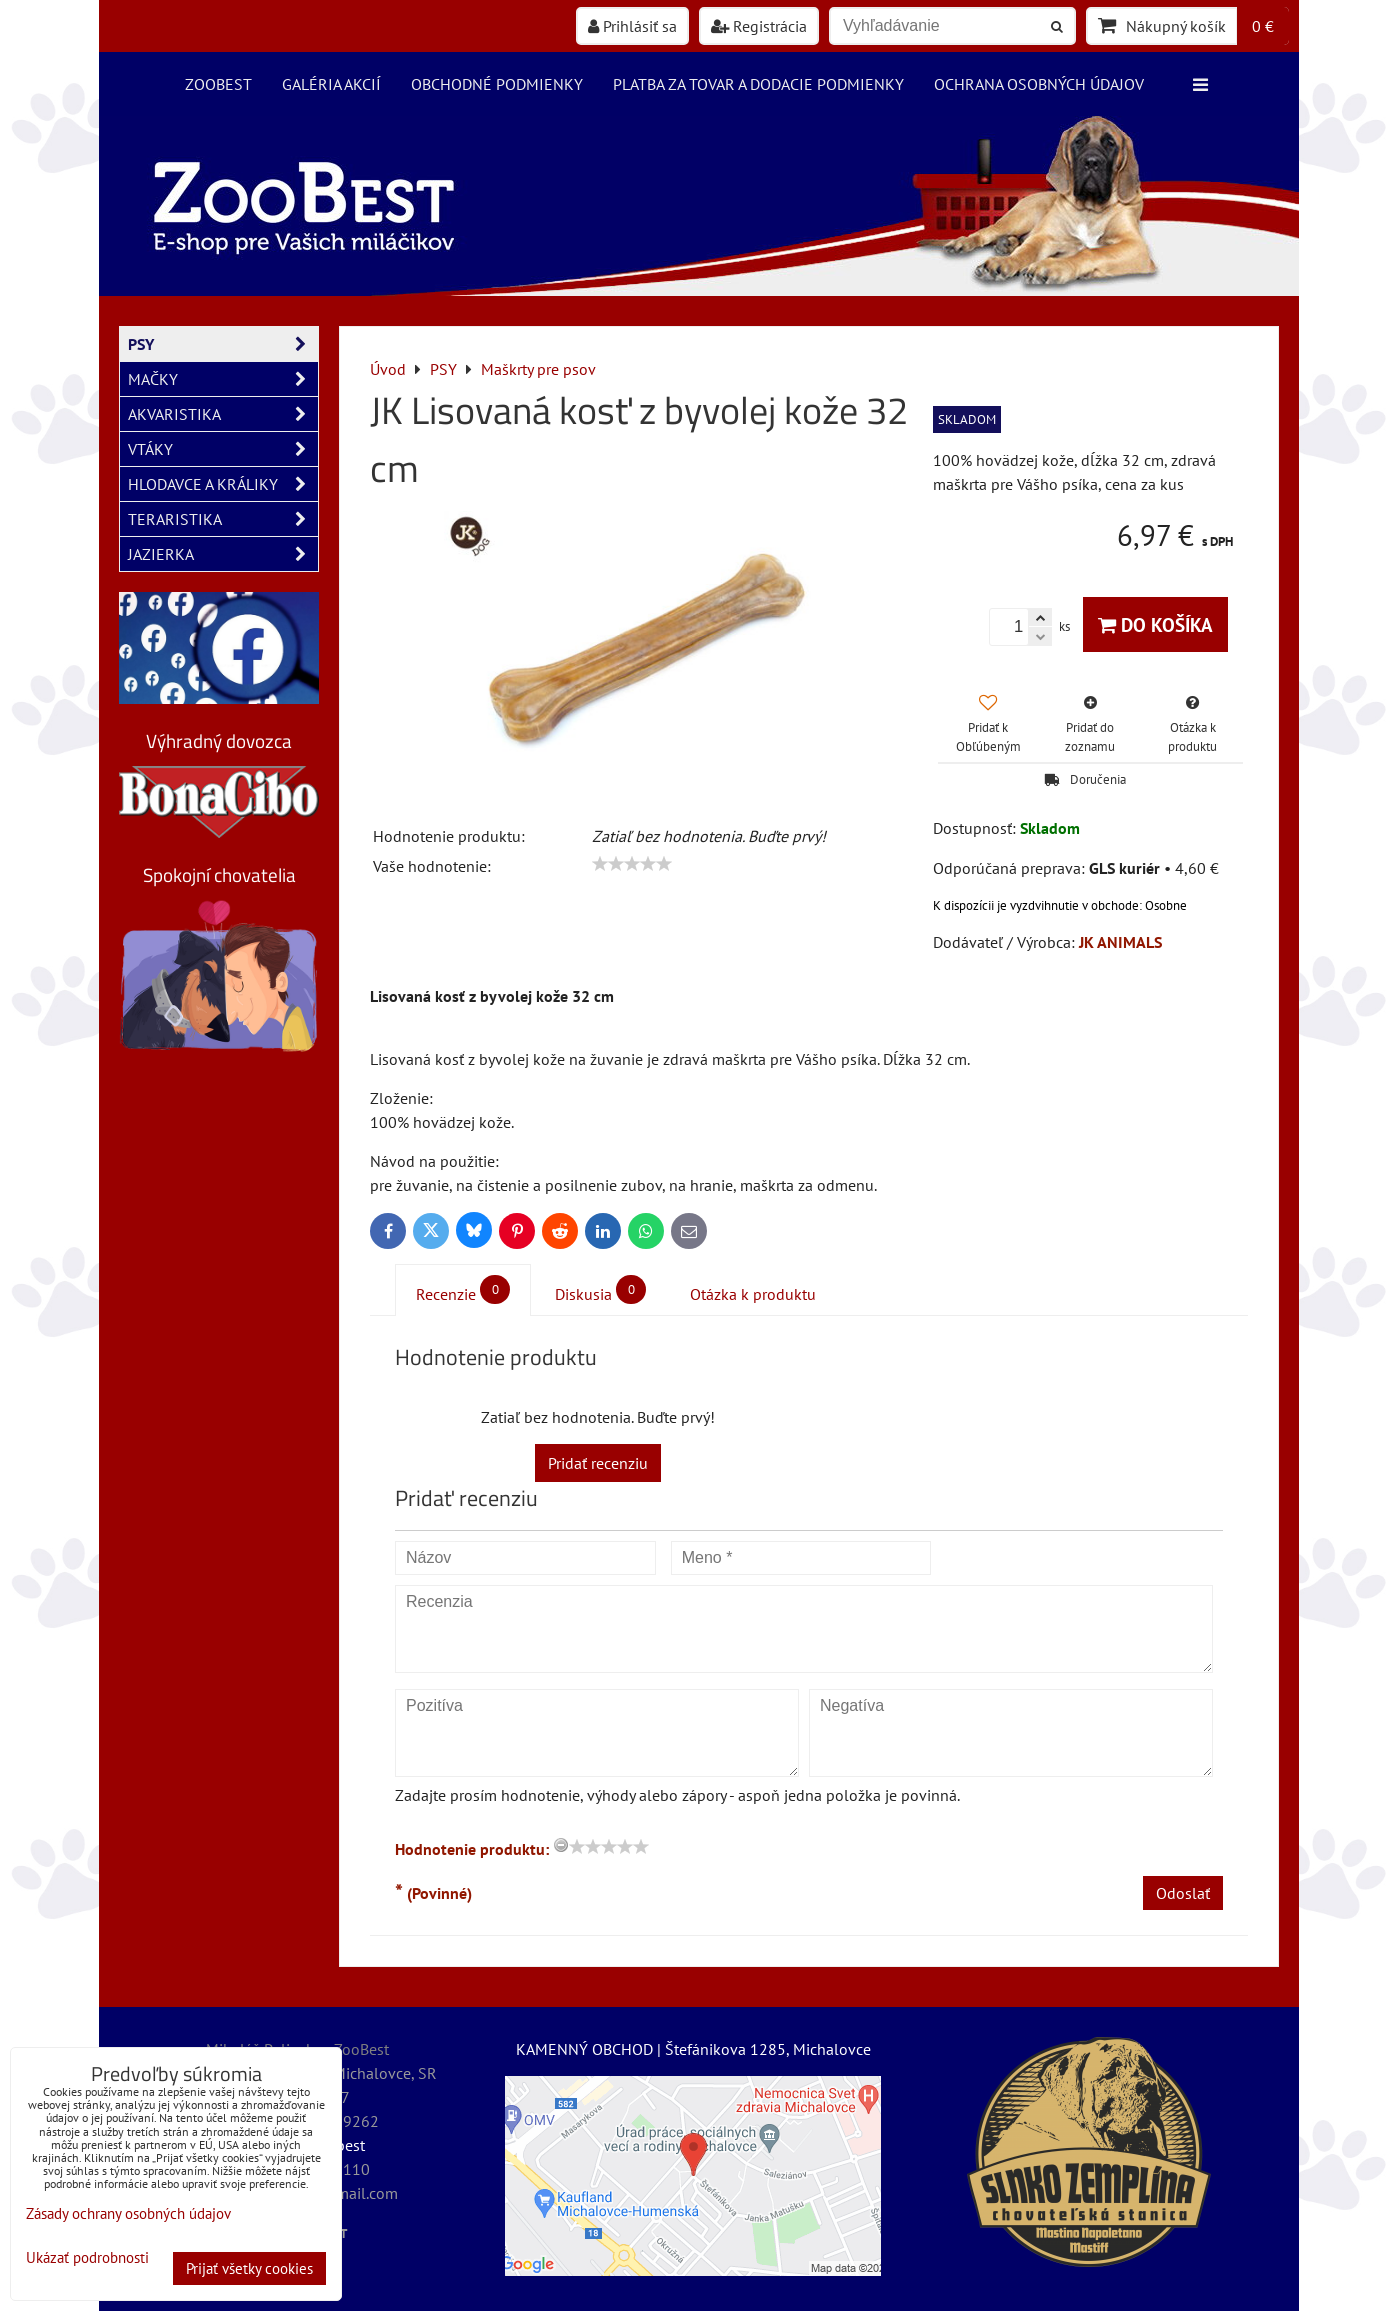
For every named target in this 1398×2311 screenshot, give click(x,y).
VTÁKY (223, 449)
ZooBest (218, 84)
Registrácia (759, 26)
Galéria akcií (331, 84)
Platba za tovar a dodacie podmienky (758, 84)
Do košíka (1155, 624)
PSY (223, 344)
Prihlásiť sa (632, 26)
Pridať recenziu (598, 1463)
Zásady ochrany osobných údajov (128, 2213)
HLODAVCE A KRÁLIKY (223, 484)
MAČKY (223, 379)
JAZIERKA (223, 554)
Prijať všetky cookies (249, 2268)
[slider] (632, 864)
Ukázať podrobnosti (87, 2258)
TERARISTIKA (223, 519)
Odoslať (1183, 1893)
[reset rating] (561, 1845)
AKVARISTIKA (223, 414)
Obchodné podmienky (497, 84)
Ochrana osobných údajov (1039, 84)
